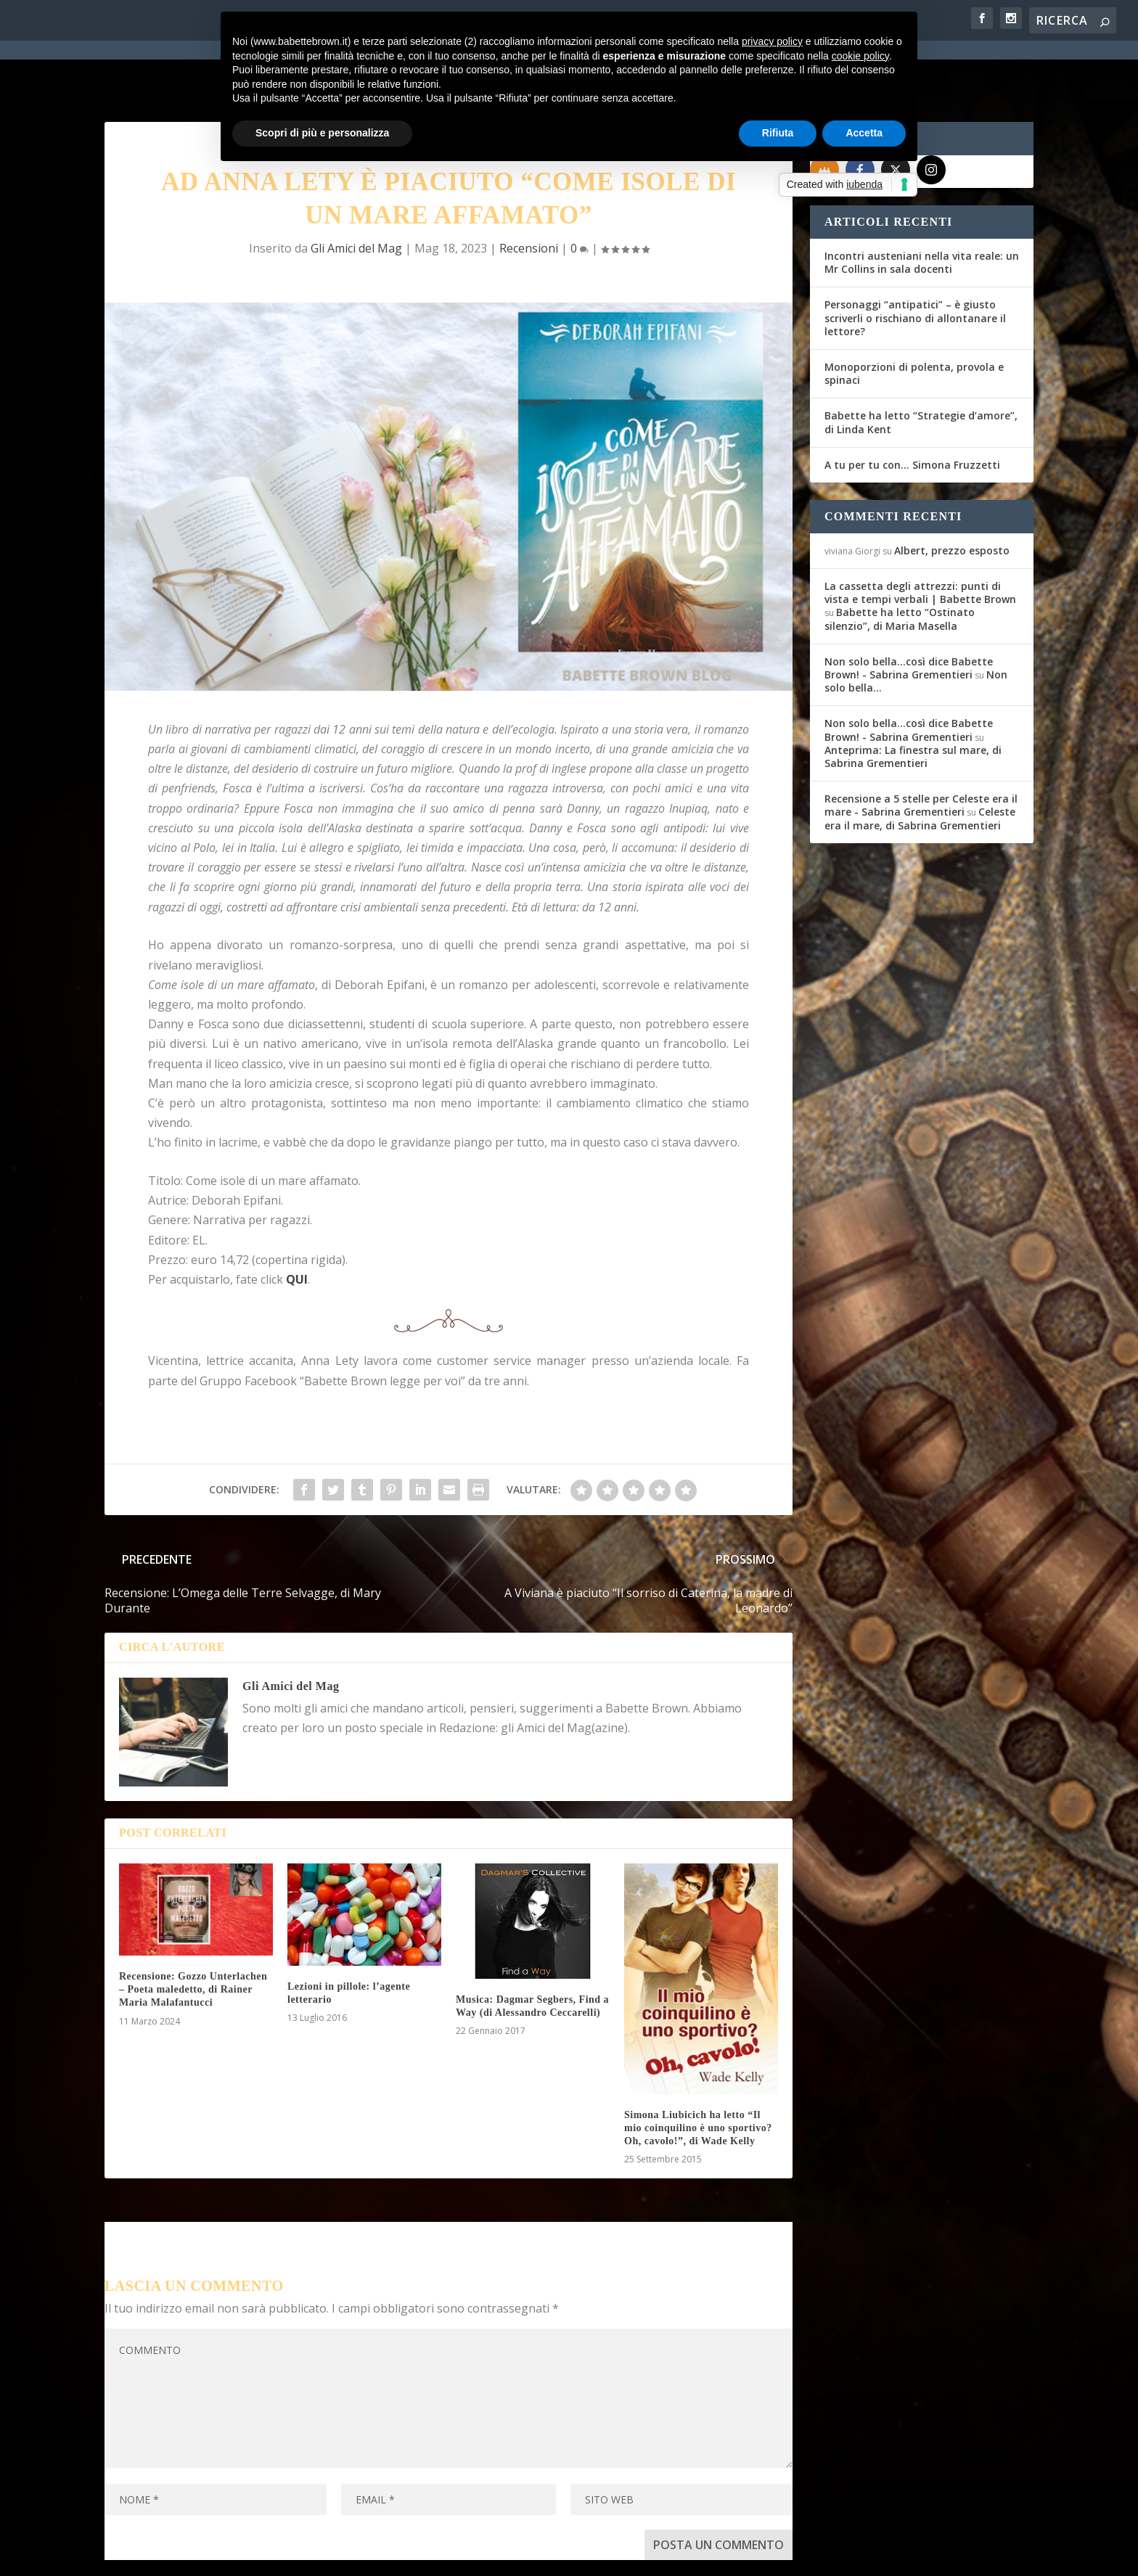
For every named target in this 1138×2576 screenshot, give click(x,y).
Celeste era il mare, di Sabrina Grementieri (919, 765)
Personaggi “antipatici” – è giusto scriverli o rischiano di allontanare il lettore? (915, 265)
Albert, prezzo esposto (952, 498)
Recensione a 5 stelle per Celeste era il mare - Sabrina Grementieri (921, 752)
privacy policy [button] (772, 41)
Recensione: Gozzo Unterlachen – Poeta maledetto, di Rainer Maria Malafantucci (193, 1937)
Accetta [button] (864, 133)
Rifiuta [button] (778, 133)
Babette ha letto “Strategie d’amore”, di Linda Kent (921, 369)
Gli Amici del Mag (356, 196)
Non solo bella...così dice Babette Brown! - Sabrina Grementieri (908, 615)
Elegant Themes (212, 2555)
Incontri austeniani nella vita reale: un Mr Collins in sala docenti (921, 210)
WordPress (358, 2555)
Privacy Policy (430, 2555)
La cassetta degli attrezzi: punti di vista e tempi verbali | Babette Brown (920, 540)
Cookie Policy (506, 2555)
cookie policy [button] (860, 56)
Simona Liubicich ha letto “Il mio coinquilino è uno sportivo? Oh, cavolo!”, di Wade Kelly (698, 2075)
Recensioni (528, 196)
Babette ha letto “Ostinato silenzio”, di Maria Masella (899, 566)
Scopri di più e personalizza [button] (322, 133)
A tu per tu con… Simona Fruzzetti (912, 412)
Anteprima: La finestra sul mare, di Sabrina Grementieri (913, 704)
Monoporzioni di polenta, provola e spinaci (914, 321)
